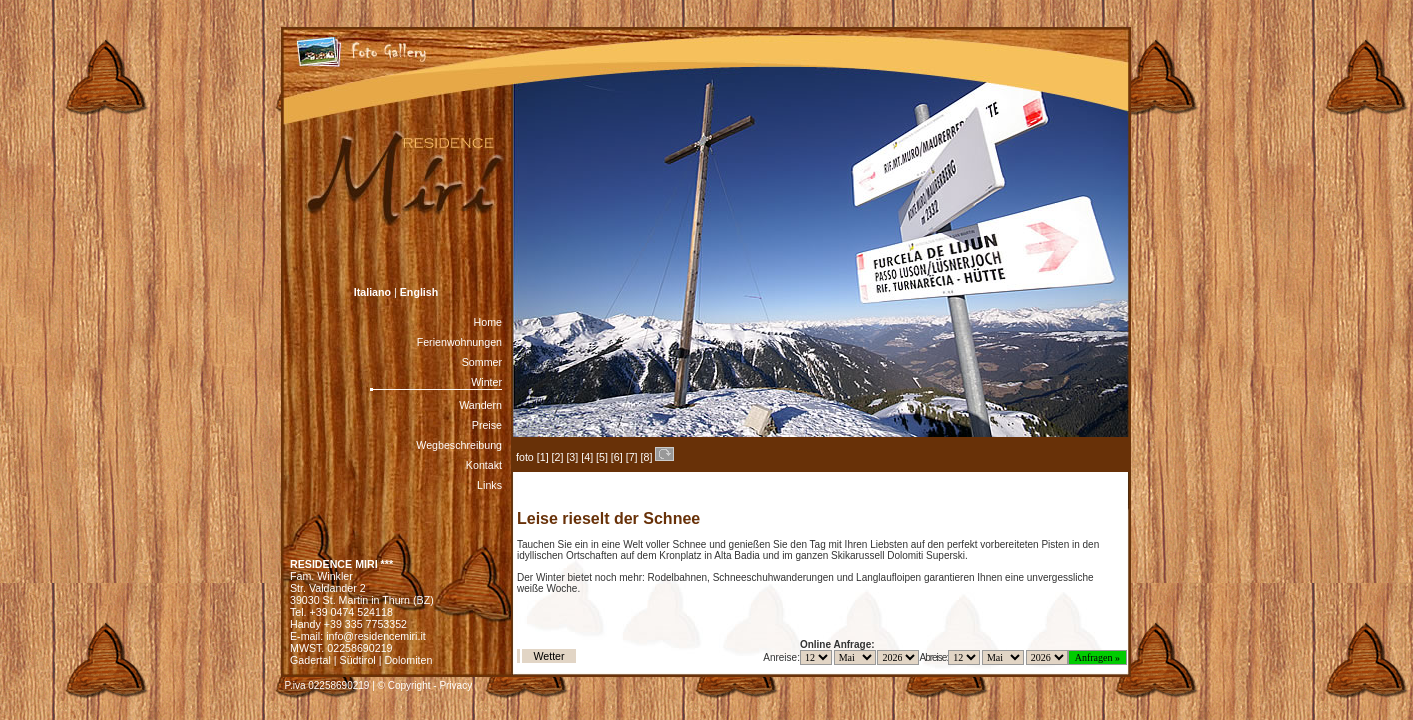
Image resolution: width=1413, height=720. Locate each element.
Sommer (482, 362)
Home (488, 322)
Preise (487, 425)
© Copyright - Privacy (425, 685)
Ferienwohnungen (459, 342)
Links (489, 485)
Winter (486, 382)
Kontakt (484, 465)
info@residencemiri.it (376, 636)
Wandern (480, 405)
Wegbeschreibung (459, 445)
